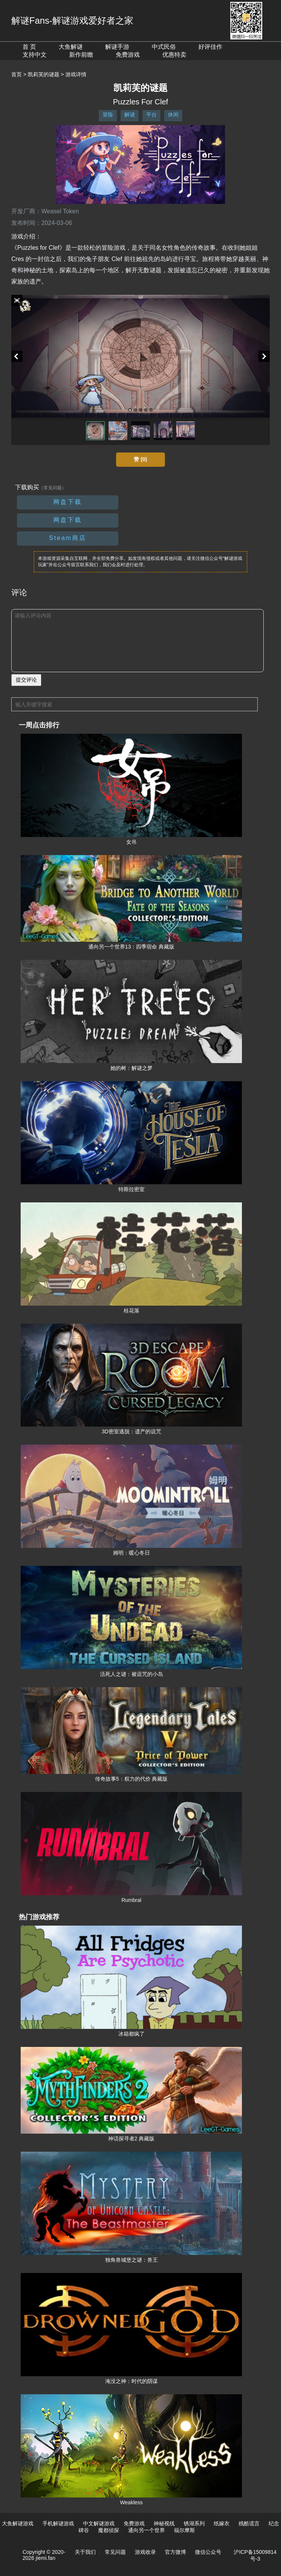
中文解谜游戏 (99, 2523)
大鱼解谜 (71, 47)
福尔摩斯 (184, 2530)
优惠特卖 (174, 54)
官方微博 (175, 2552)
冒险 (108, 115)
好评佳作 (210, 47)
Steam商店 (67, 538)
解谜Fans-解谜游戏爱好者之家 (72, 20)
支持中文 (35, 54)
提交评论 (26, 680)
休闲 (173, 115)
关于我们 (85, 2552)
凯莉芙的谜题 (43, 74)
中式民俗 (164, 47)
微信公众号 (208, 2552)
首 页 (29, 47)
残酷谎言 (249, 2523)
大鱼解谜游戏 (17, 2523)
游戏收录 (145, 2552)
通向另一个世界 (146, 2530)
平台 (151, 115)
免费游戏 (128, 54)
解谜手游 (117, 47)
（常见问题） (52, 487)
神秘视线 (164, 2523)
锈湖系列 (194, 2523)
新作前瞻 (81, 54)
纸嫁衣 (222, 2523)
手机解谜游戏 (58, 2523)
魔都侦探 (108, 2530)
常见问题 (115, 2552)
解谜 (129, 115)
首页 (16, 74)
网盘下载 (67, 502)
